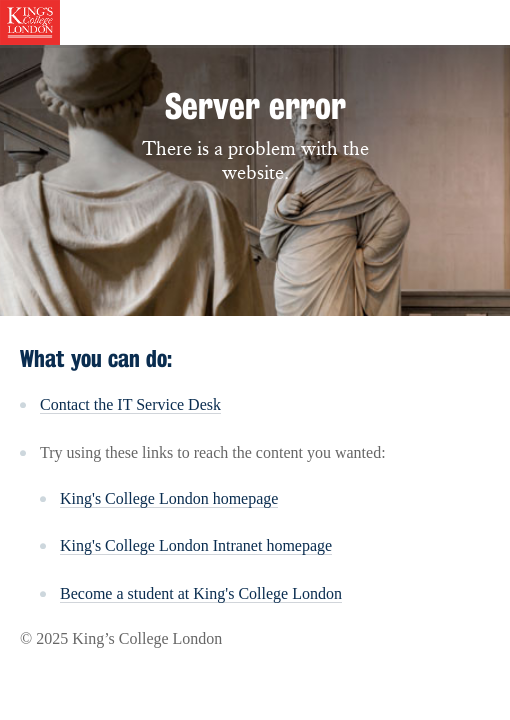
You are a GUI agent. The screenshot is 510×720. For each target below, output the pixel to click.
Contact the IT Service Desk (130, 404)
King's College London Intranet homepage (196, 545)
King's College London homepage (169, 498)
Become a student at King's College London (201, 593)
